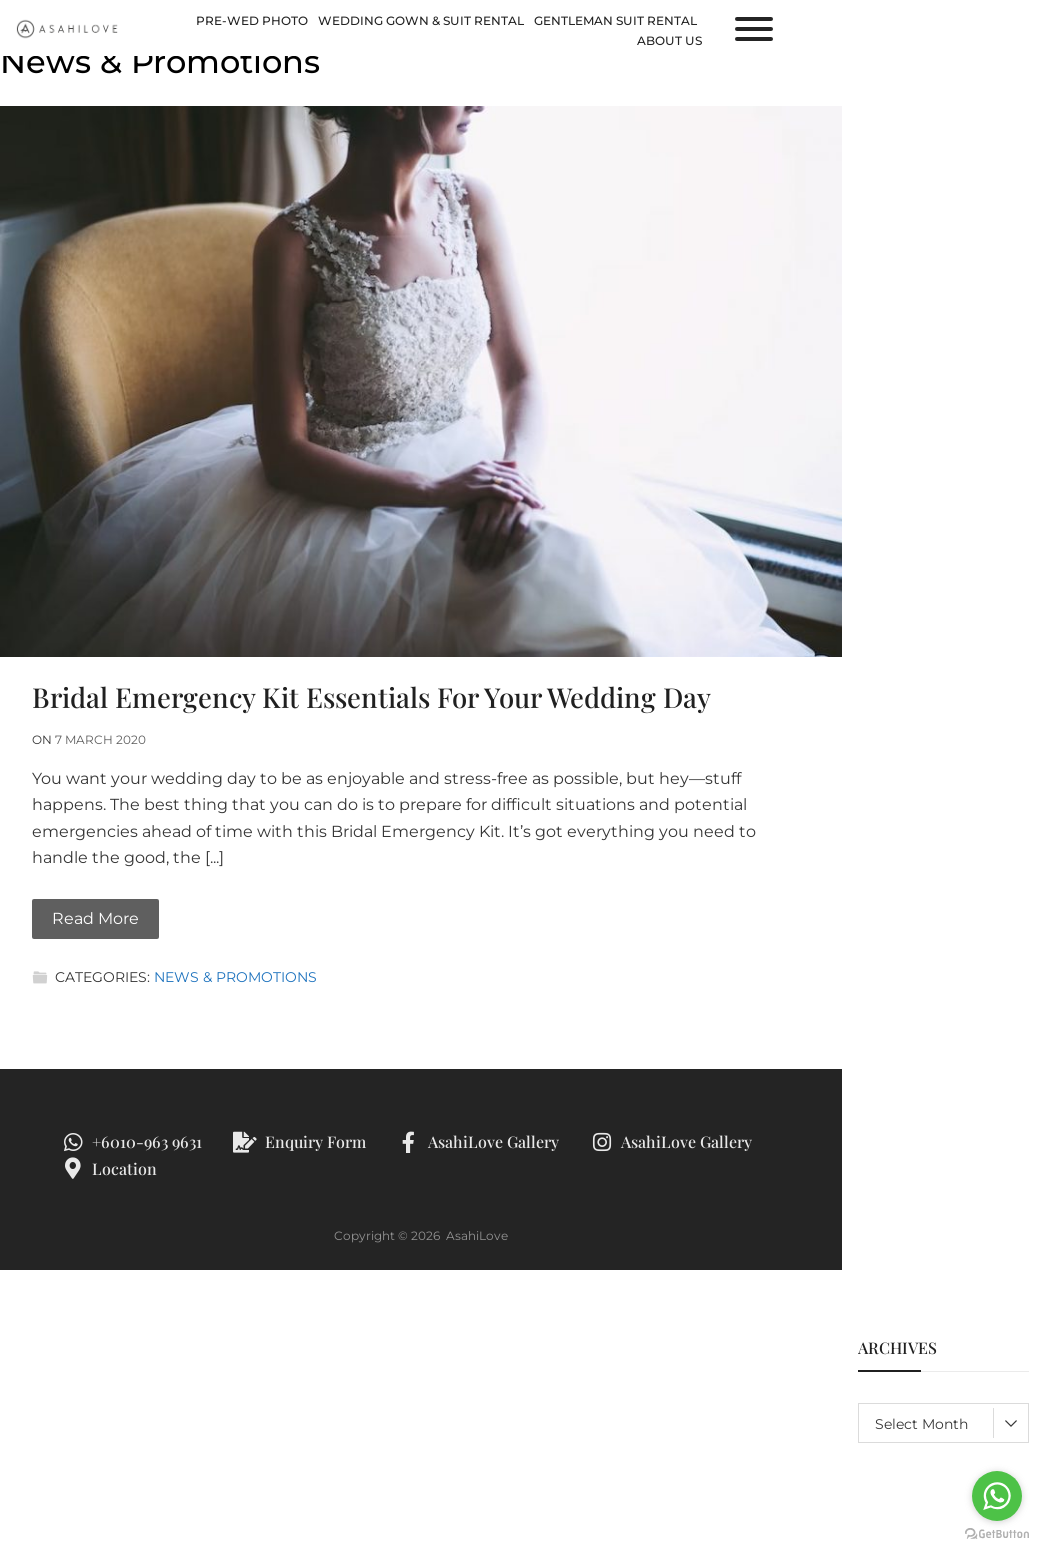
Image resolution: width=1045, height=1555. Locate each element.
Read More (95, 918)
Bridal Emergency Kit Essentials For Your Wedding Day (371, 696)
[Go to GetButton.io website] (997, 1534)
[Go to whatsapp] (997, 1496)
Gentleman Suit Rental (615, 20)
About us (669, 40)
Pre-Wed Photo (252, 20)
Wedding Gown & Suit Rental (421, 20)
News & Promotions (235, 977)
